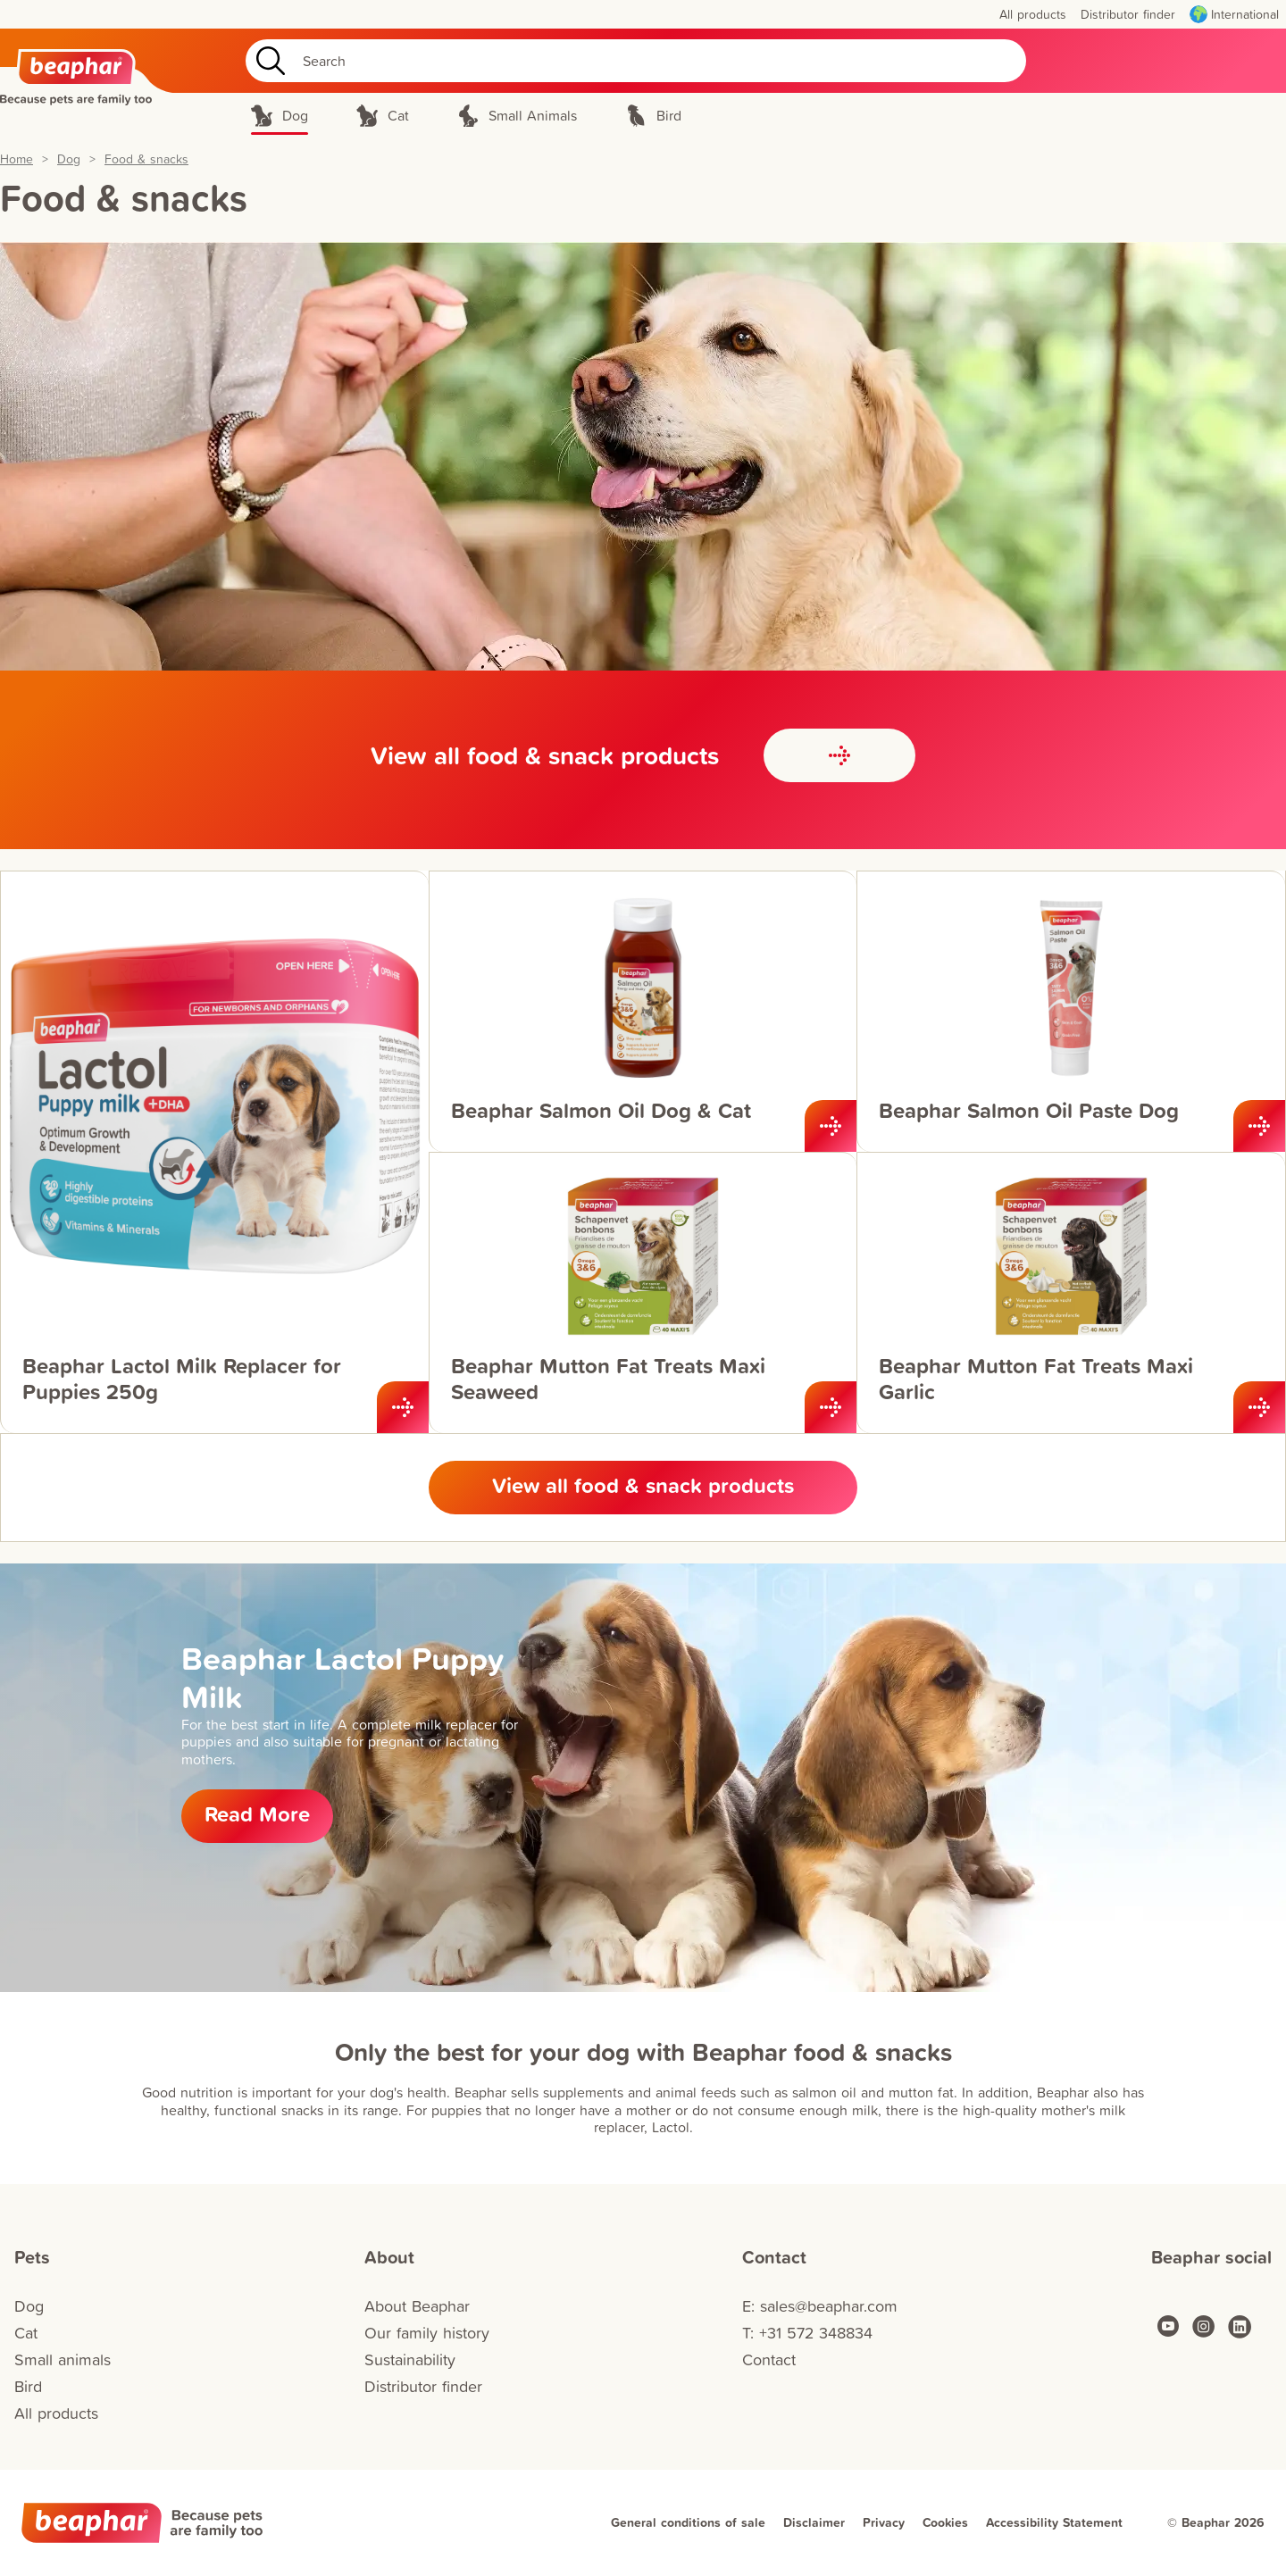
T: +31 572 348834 (807, 2333)
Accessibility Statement (1054, 2522)
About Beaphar (417, 2306)
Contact (769, 2359)
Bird (28, 2386)
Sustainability (409, 2359)
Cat (26, 2333)
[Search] (636, 60)
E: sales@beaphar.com (820, 2306)
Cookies (945, 2522)
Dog (68, 159)
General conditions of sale (688, 2522)
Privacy (884, 2522)
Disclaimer (814, 2522)
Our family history (426, 2333)
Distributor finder (423, 2386)
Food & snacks (146, 159)
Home (16, 159)
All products (56, 2413)
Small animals (62, 2359)
